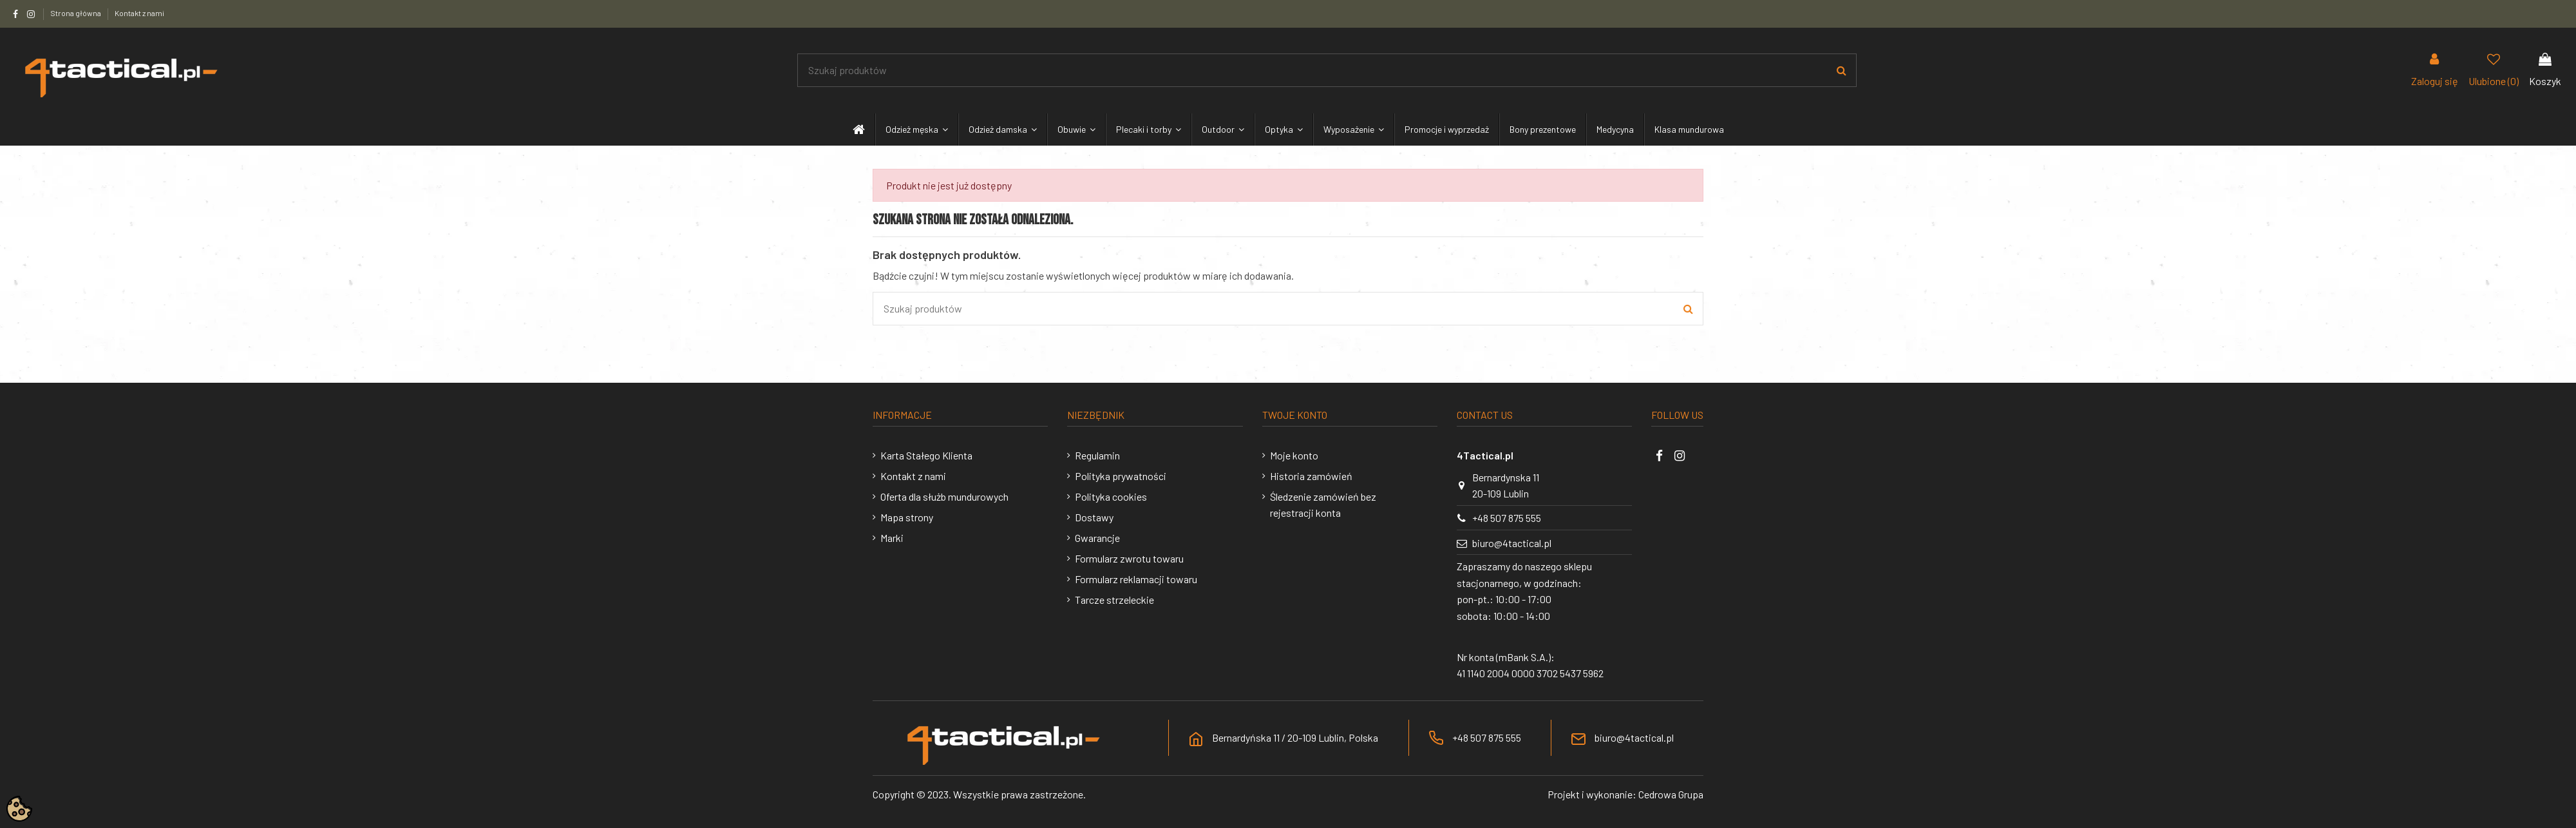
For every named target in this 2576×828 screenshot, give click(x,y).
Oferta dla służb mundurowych (944, 496)
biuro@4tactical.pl (1511, 543)
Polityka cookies (1111, 496)
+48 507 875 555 (1506, 518)
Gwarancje (1097, 538)
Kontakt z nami (139, 12)
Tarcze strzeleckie (1114, 599)
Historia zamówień (1311, 476)
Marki (892, 538)
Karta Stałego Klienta (926, 455)
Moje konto (1294, 455)
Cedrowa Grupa (1670, 794)
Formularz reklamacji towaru (1136, 579)
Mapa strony (906, 517)
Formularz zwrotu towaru (1129, 558)
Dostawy (1094, 517)
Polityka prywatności (1120, 476)
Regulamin (1097, 455)
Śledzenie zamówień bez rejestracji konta (1323, 504)
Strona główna (76, 12)
